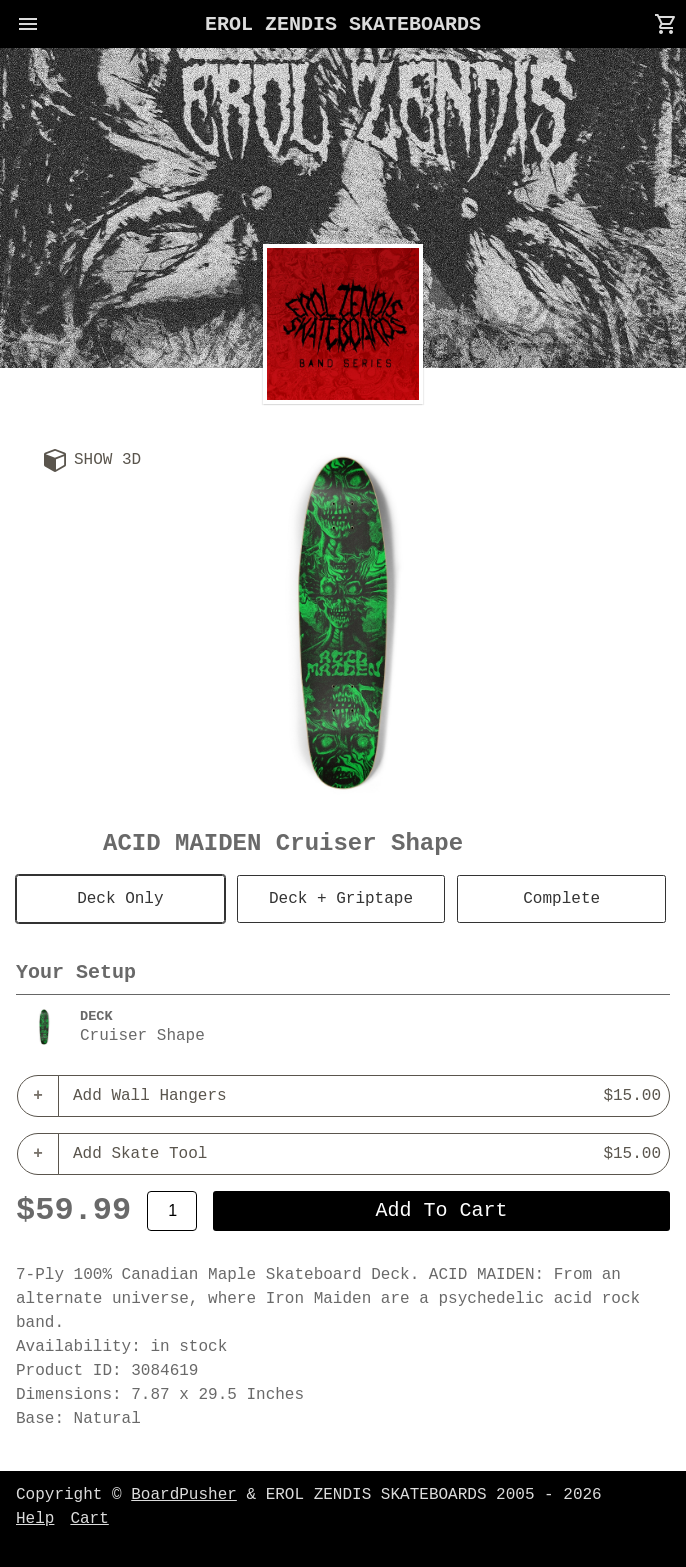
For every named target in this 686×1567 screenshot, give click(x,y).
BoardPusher (184, 1495)
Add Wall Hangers (367, 1096)
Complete (561, 899)
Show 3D (107, 460)
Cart (89, 1519)
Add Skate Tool (367, 1154)
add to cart (442, 1210)
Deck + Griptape (341, 899)
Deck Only (120, 899)
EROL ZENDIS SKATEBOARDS (343, 24)
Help (35, 1519)
